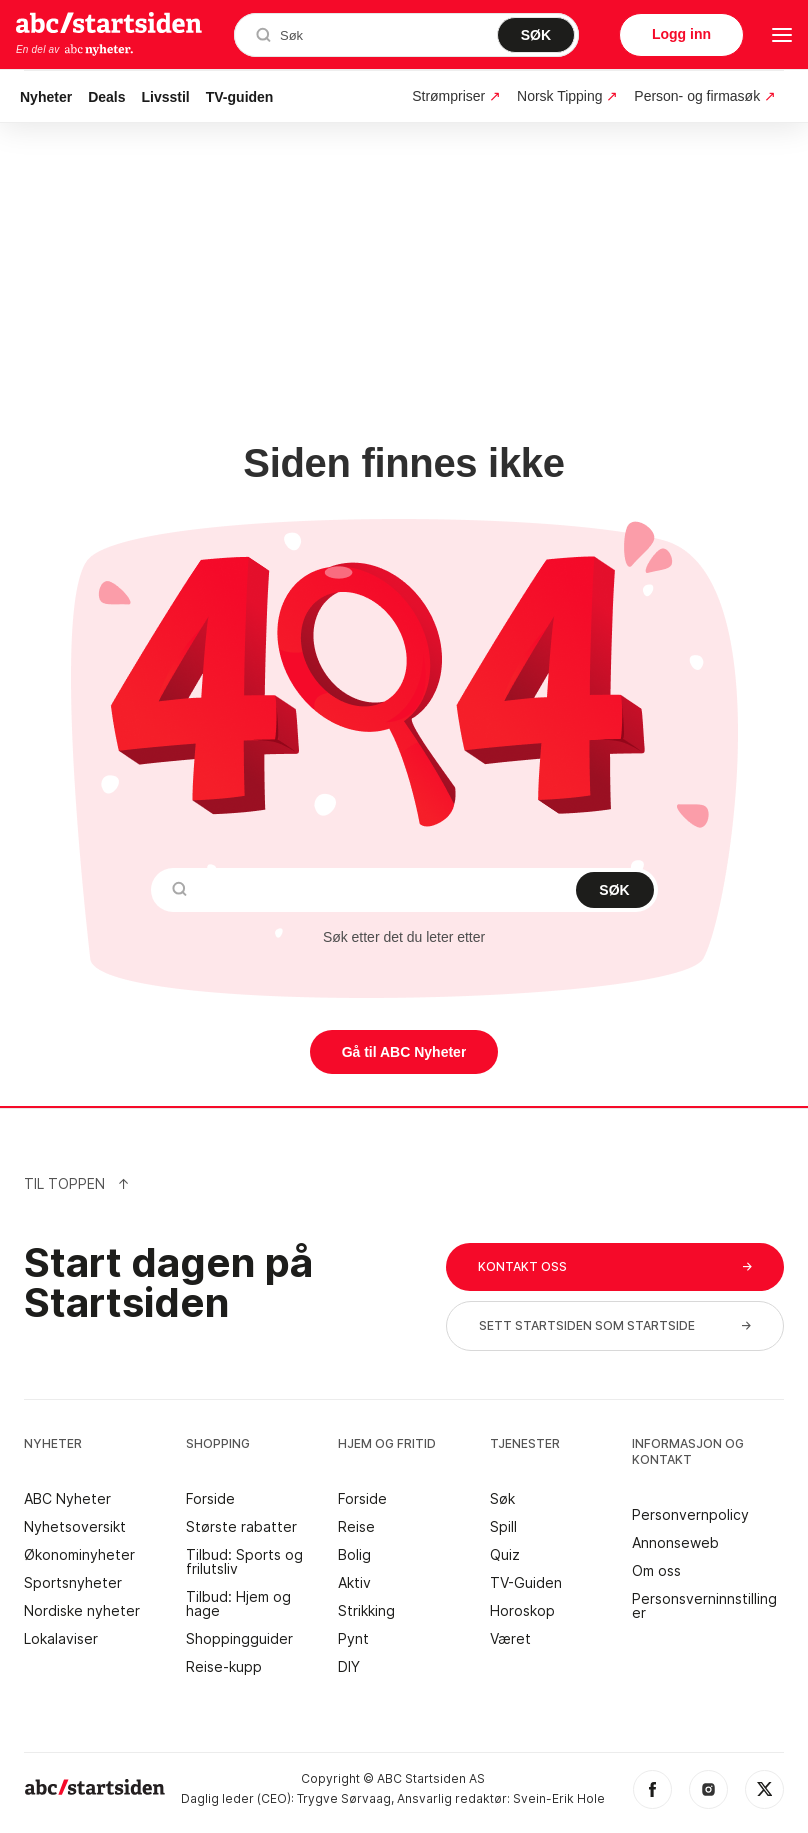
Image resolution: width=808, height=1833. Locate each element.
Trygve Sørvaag (344, 1798)
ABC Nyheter (67, 1499)
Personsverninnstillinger (704, 1606)
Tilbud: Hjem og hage (238, 1604)
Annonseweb (675, 1543)
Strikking (366, 1611)
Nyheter (46, 97)
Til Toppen (77, 1183)
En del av (75, 50)
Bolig (354, 1555)
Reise (356, 1527)
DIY (349, 1667)
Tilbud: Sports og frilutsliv (244, 1562)
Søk (502, 1499)
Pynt (353, 1639)
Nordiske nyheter (82, 1611)
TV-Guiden (526, 1583)
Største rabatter (241, 1527)
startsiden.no (109, 22)
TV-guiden (240, 97)
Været (510, 1639)
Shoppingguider (239, 1639)
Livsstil (166, 97)
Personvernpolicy (690, 1515)
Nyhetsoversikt (75, 1527)
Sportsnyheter (73, 1583)
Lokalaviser (61, 1639)
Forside (210, 1499)
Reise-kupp (224, 1667)
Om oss (656, 1571)
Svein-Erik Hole (559, 1798)
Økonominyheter (79, 1555)
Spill (503, 1527)
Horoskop (522, 1611)
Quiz (505, 1555)
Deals (106, 97)
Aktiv (354, 1583)
